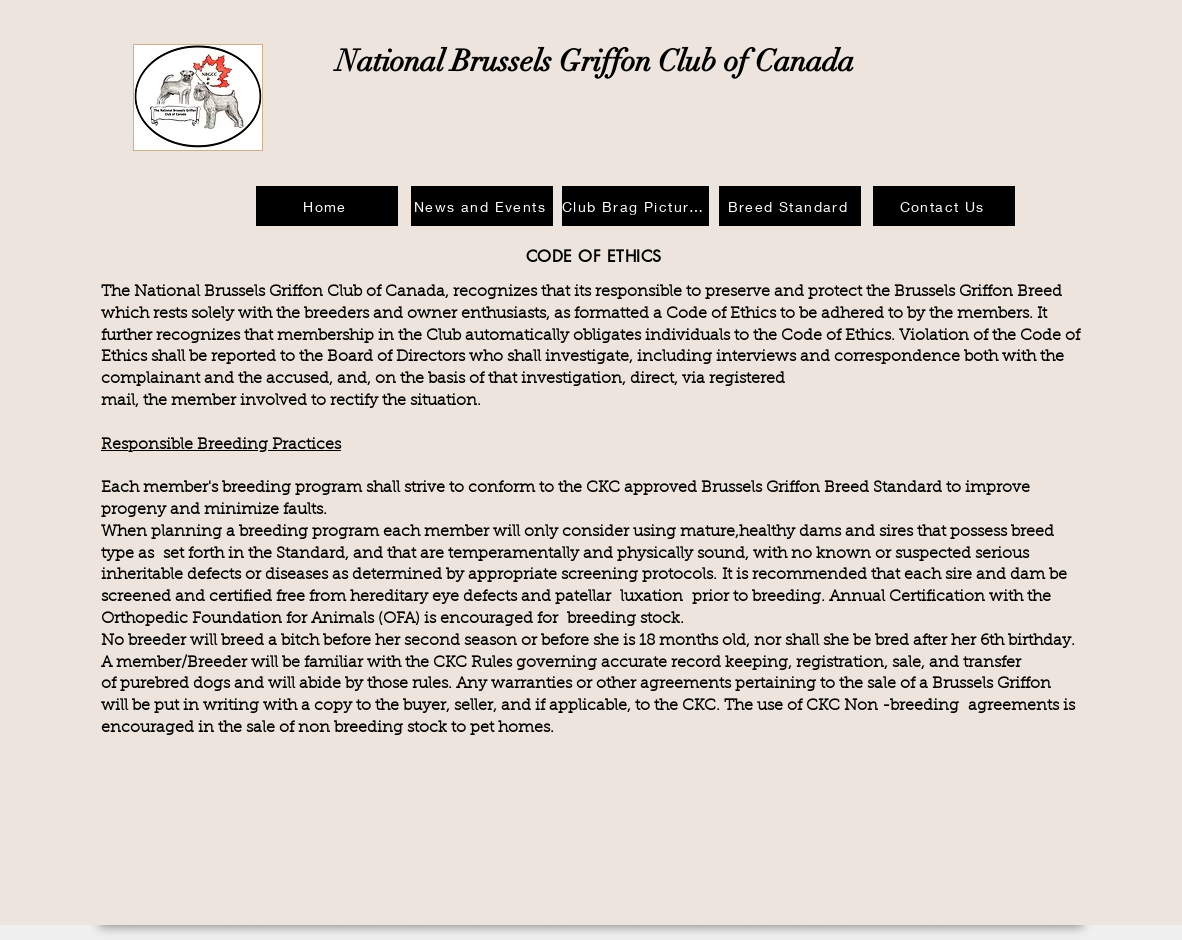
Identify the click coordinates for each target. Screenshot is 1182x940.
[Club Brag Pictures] (635, 206)
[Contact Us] (944, 206)
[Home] (327, 206)
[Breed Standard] (790, 206)
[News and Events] (482, 206)
